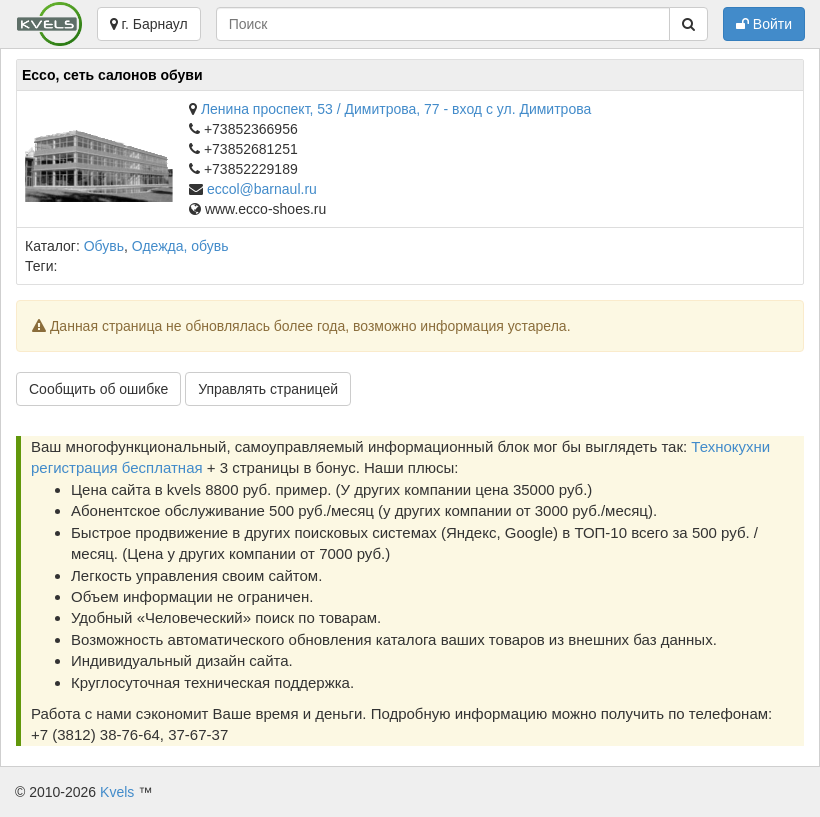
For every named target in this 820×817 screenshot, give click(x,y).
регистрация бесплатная (117, 467)
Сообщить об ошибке (98, 389)
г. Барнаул (149, 24)
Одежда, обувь (180, 246)
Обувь (104, 246)
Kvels (117, 792)
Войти (764, 24)
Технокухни (730, 446)
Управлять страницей (268, 389)
